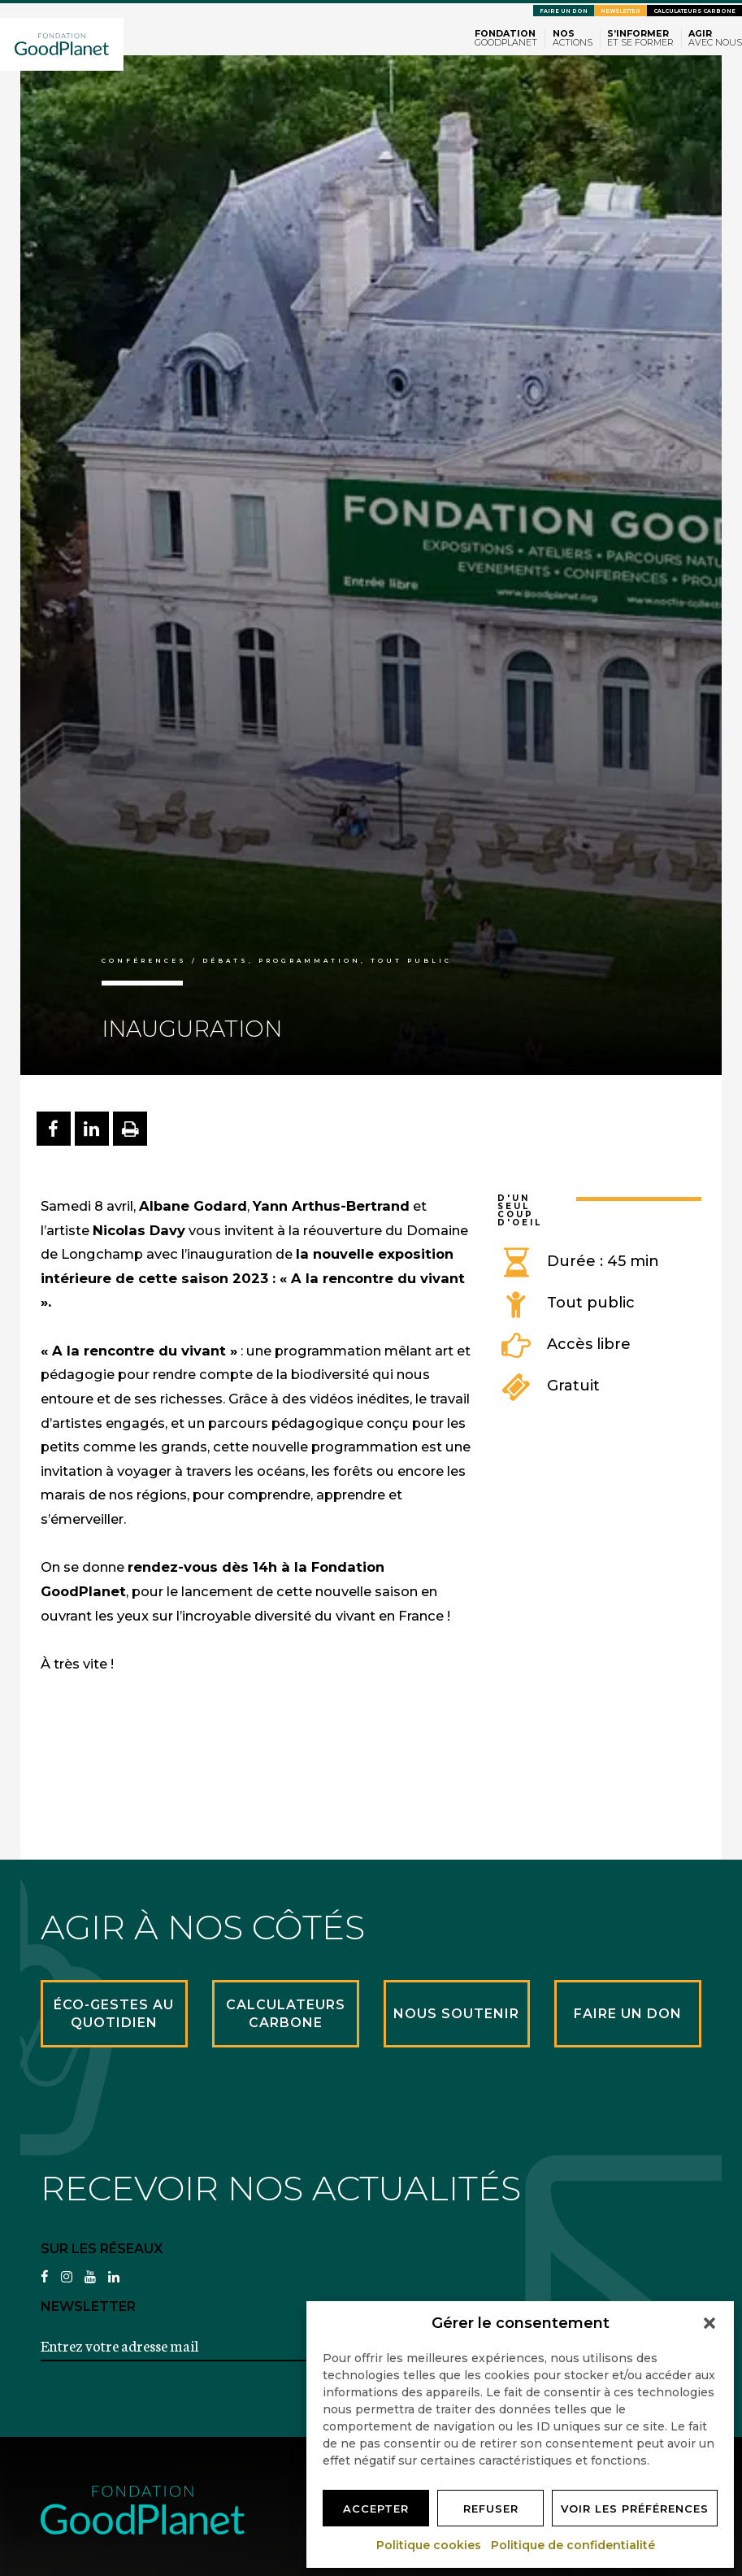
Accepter (376, 2508)
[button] (709, 2323)
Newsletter (620, 11)
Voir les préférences (635, 2508)
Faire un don (564, 11)
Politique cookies (429, 2545)
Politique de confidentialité (574, 2545)
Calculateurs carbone (694, 11)
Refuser (491, 2508)
